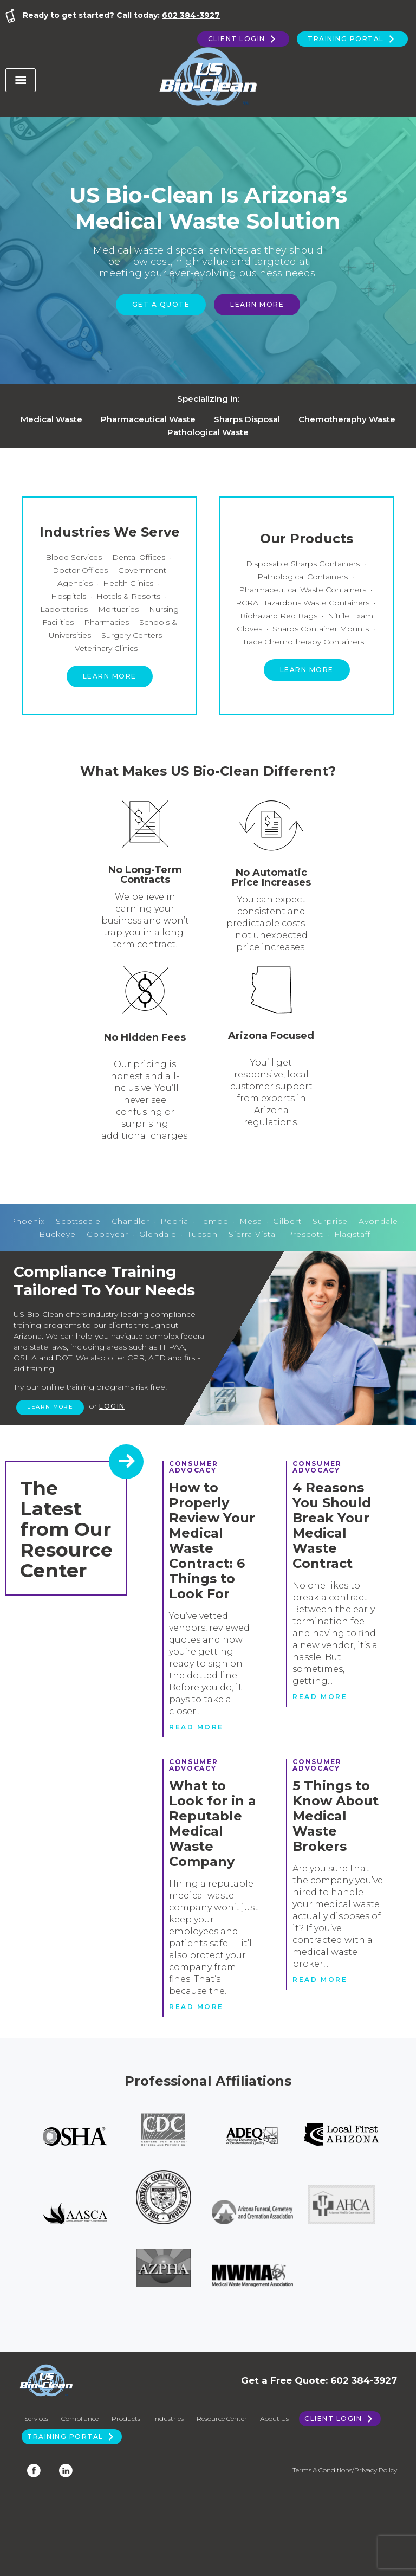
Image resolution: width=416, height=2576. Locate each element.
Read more (196, 1727)
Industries (168, 2418)
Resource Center (222, 2418)
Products (126, 2418)
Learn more (109, 676)
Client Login (243, 39)
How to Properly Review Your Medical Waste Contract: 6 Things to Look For (212, 1541)
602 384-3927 (191, 15)
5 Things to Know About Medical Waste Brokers (335, 1816)
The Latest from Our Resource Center (66, 1529)
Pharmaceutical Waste (148, 419)
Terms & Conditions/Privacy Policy (344, 2470)
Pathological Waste (208, 432)
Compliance (80, 2418)
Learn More (257, 304)
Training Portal (352, 39)
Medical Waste (51, 419)
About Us (274, 2418)
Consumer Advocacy (193, 1467)
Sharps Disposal (247, 419)
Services (36, 2418)
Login (112, 1406)
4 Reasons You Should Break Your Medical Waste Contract (331, 1525)
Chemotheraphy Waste (346, 419)
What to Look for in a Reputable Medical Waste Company (212, 1823)
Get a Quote (161, 304)
